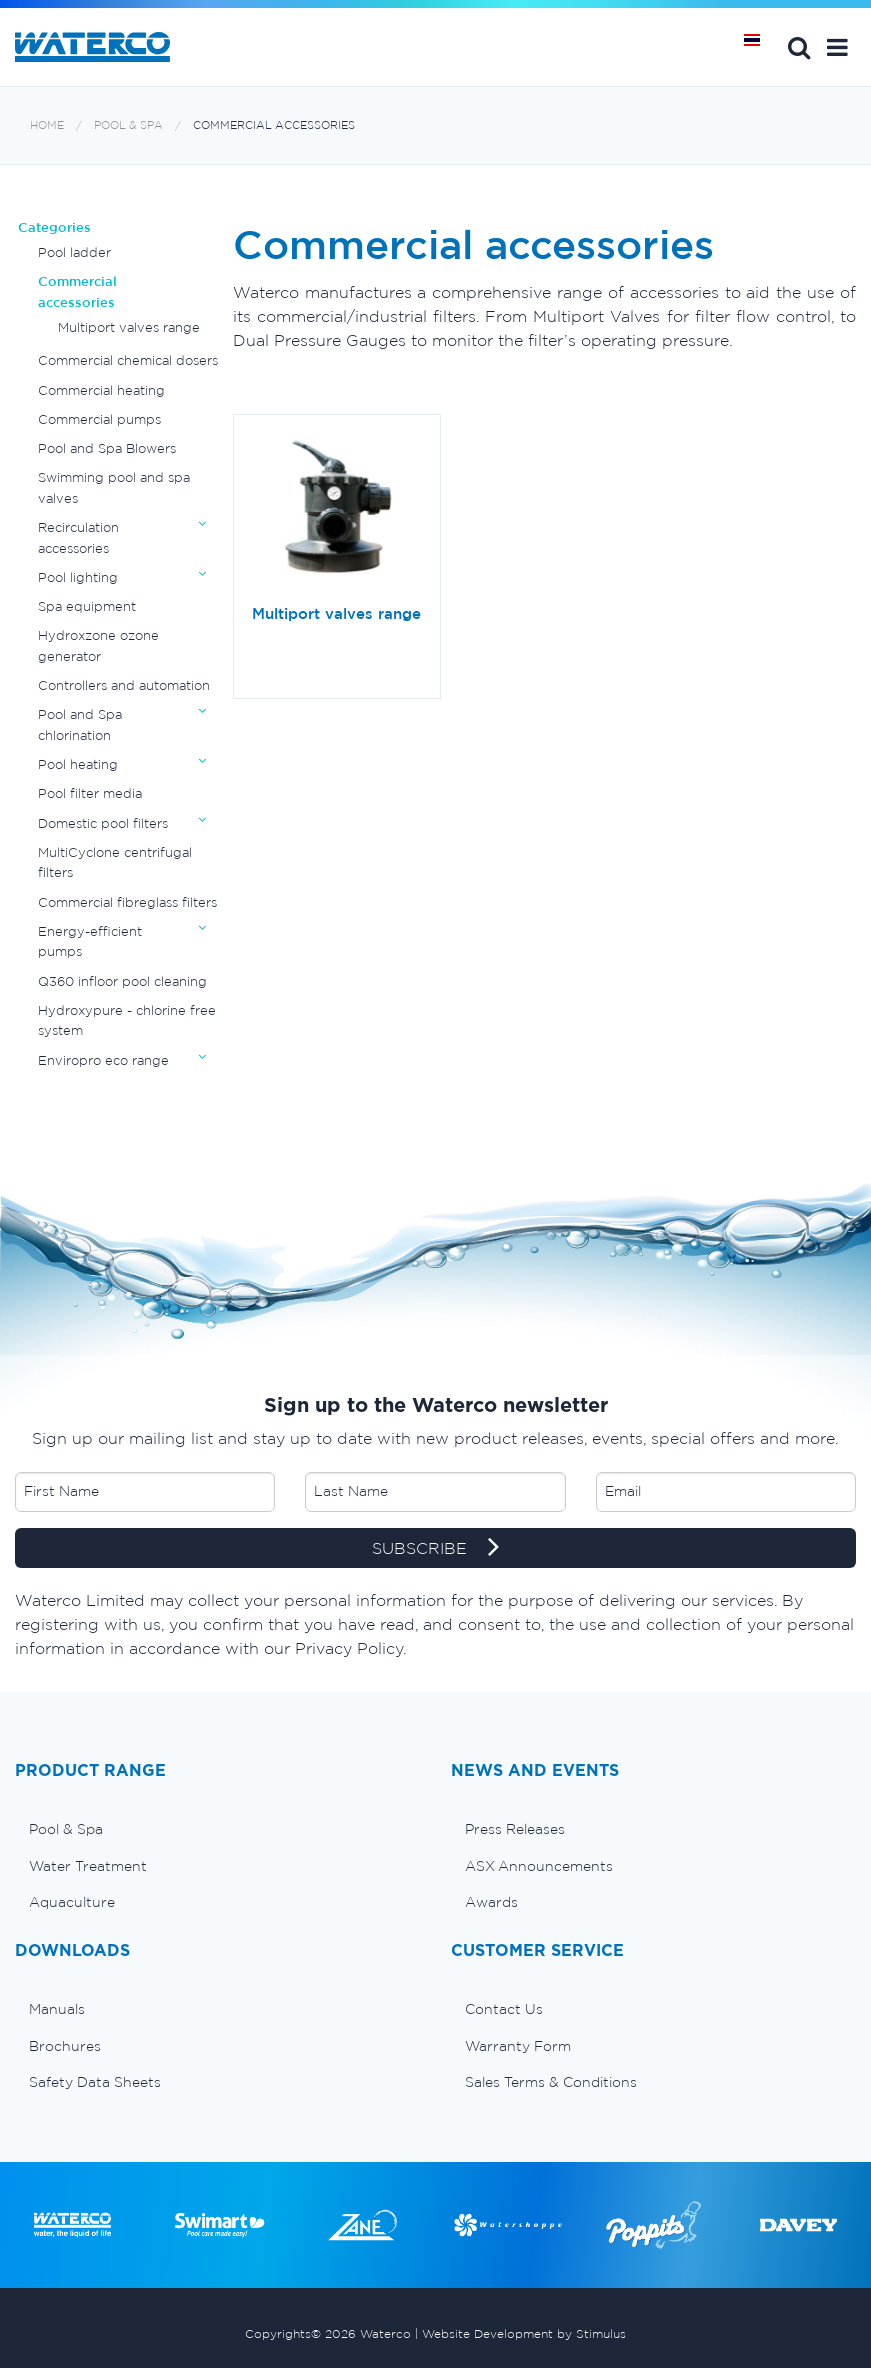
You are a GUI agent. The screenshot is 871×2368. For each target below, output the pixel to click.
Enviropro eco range (103, 1060)
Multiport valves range (129, 327)
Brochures (65, 2046)
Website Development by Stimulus (524, 2333)
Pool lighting (78, 577)
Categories (54, 227)
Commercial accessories (274, 125)
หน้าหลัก (759, 47)
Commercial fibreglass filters (127, 902)
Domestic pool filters (103, 823)
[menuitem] (218, 1829)
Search (799, 47)
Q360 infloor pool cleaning (122, 981)
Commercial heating (101, 390)
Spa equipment (87, 606)
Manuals (57, 2009)
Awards (491, 1902)
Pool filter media (90, 793)
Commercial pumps (99, 419)
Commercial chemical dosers (128, 360)
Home (47, 125)
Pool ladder (74, 252)
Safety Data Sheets (95, 2082)
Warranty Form (518, 2046)
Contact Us (504, 2009)
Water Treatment (88, 1866)
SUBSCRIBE (435, 1549)
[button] (837, 47)
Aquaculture (72, 1902)
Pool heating (78, 764)
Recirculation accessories (78, 537)
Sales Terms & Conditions (551, 2082)
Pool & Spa (128, 125)
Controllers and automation (124, 685)
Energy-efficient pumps (90, 941)
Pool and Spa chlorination (80, 724)
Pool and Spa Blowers (107, 448)
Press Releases (515, 1829)
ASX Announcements (539, 1866)
